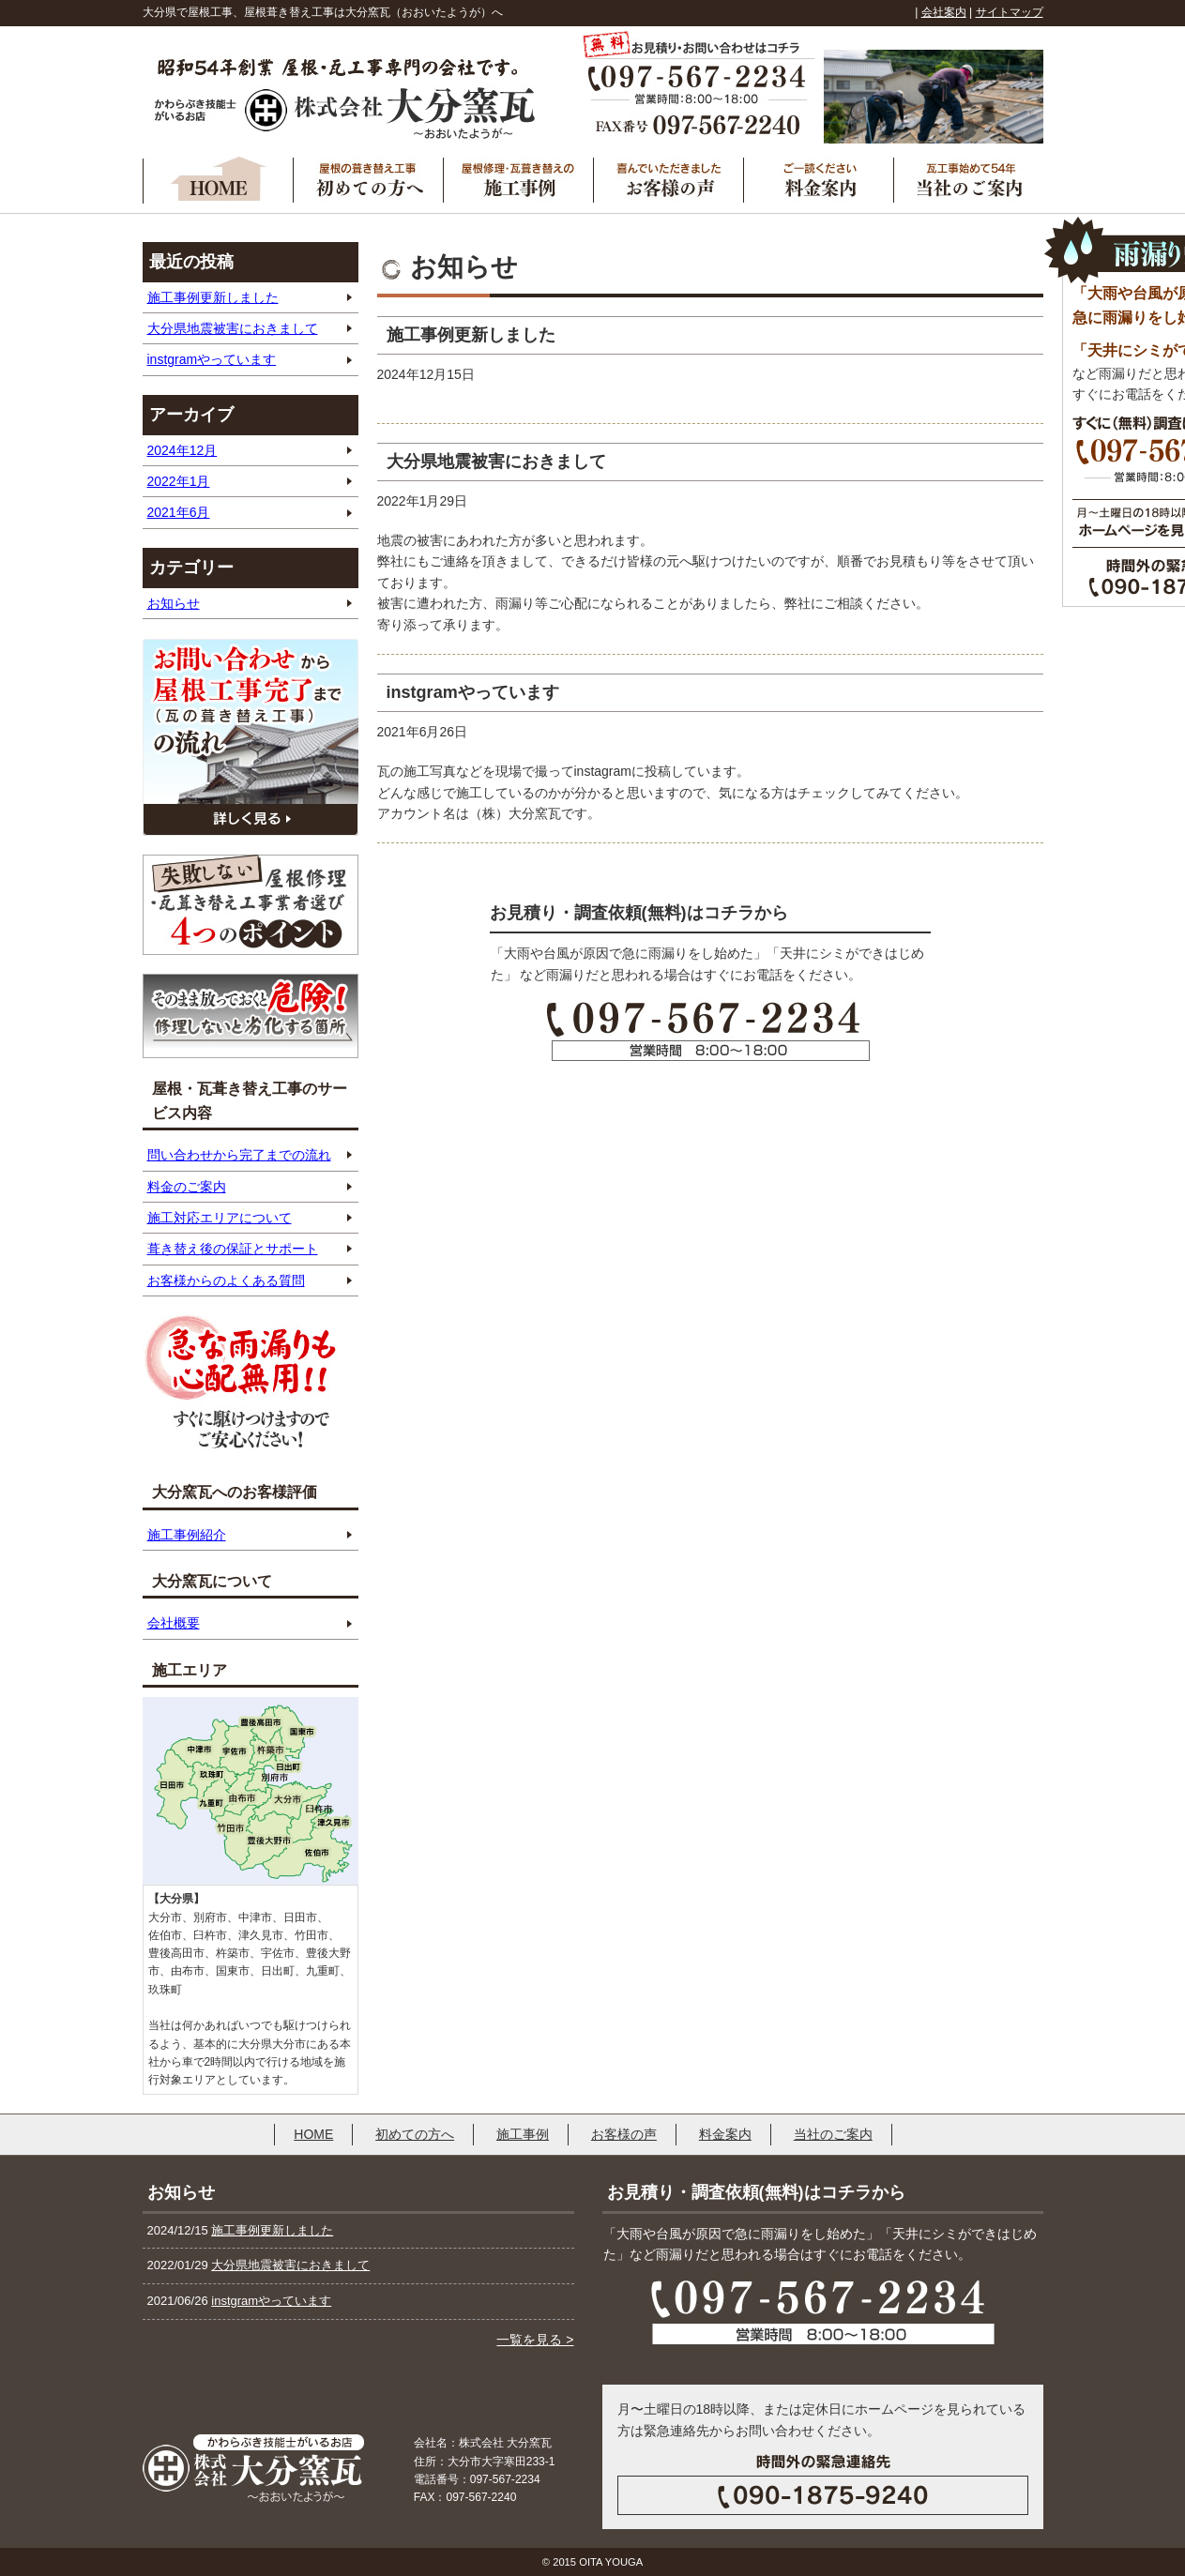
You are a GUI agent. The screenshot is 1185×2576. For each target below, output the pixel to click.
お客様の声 (624, 2134)
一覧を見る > (534, 2339)
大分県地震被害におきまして (232, 328)
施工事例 (522, 2134)
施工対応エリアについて (219, 1217)
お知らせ (173, 603)
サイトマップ (1009, 12)
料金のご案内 (186, 1186)
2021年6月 (178, 512)
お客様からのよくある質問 (226, 1280)
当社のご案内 (833, 2134)
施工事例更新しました (213, 297)
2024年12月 (182, 450)
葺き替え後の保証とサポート (232, 1248)
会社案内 (943, 12)
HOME (313, 2134)
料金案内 (725, 2134)
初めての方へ (414, 2134)
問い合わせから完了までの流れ (239, 1154)
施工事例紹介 (186, 1534)
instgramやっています (212, 359)
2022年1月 (178, 481)
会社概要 (173, 1622)
